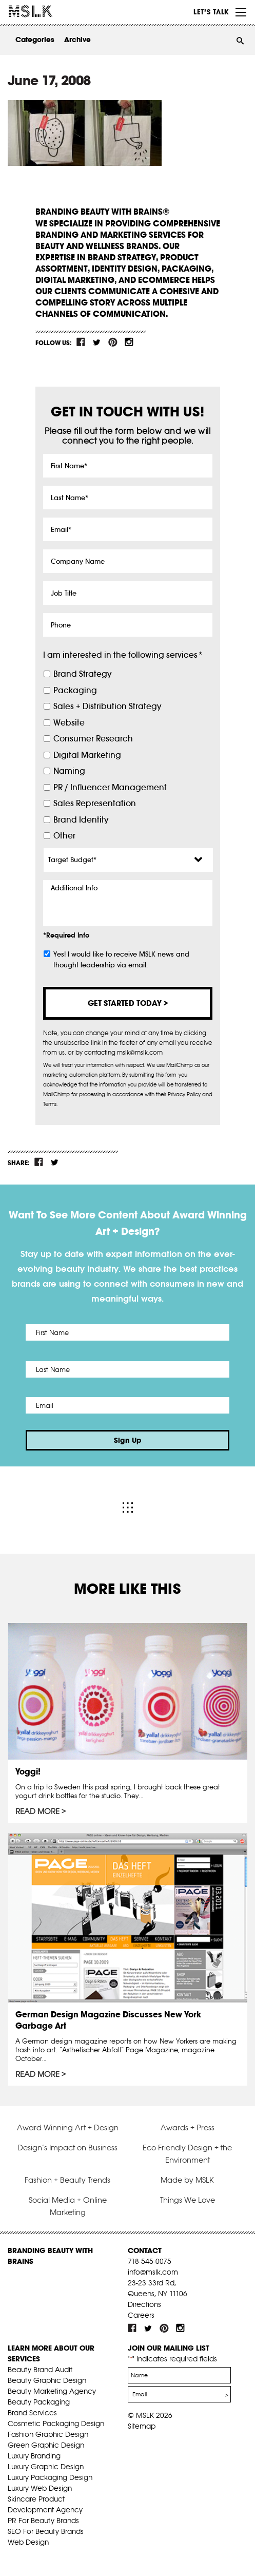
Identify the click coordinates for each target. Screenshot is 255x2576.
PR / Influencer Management (110, 787)
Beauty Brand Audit (40, 2369)
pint (112, 342)
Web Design (28, 2542)
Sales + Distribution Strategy (107, 706)
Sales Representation (94, 803)
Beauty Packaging (39, 2402)
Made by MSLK (187, 2180)
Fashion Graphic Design (48, 2434)
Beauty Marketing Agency (52, 2391)
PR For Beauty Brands (43, 2520)
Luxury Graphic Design (46, 2466)
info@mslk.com (153, 2272)
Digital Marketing (87, 755)
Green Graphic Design (46, 2445)
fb (81, 342)
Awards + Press (187, 2127)
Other (64, 836)
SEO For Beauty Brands (46, 2531)
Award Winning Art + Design (68, 2127)
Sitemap (141, 2426)
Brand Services (32, 2412)
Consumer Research (93, 738)
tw (97, 342)
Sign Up (128, 1440)
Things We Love (187, 2200)
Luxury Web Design (40, 2488)
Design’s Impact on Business (67, 2147)
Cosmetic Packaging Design (56, 2423)
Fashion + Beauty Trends (67, 2180)
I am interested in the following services (122, 655)
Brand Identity (80, 820)
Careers (141, 2315)
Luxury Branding (34, 2455)
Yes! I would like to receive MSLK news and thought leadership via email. (121, 959)
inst (128, 342)
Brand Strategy (82, 674)
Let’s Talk (211, 12)
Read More (37, 1811)
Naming (69, 771)
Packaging (75, 690)
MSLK (46, 11)
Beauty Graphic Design (47, 2380)
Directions (144, 2304)
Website (69, 723)
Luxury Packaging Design (50, 2477)
